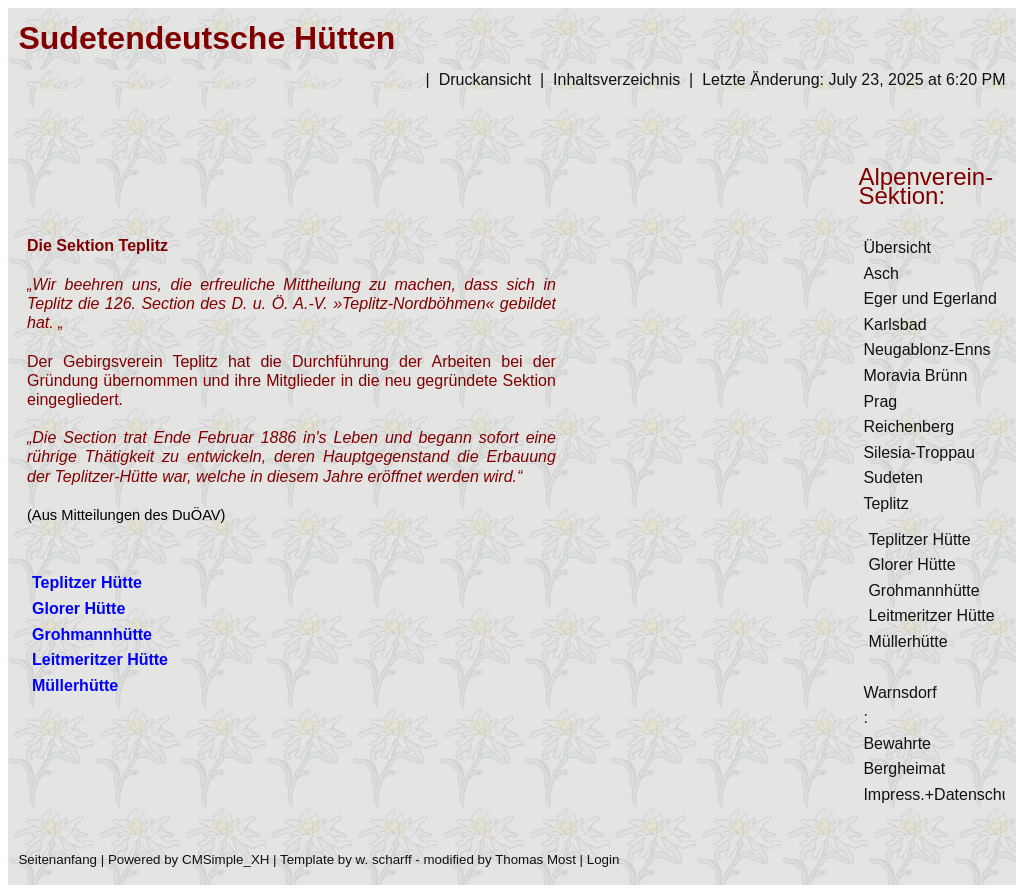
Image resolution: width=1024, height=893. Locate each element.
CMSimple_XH (225, 859)
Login (603, 859)
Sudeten (893, 477)
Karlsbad (894, 324)
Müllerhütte (907, 641)
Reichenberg (908, 426)
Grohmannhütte (923, 590)
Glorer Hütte (911, 564)
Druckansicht (485, 79)
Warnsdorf (899, 692)
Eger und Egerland (929, 298)
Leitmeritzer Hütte (931, 615)
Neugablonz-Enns (926, 349)
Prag (880, 401)
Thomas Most (535, 859)
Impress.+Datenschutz (943, 794)
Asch (881, 273)
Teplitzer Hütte (919, 539)
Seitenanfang (57, 859)
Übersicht (897, 247)
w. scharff (384, 859)
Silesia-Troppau (918, 452)
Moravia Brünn (915, 375)
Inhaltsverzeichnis (616, 79)
